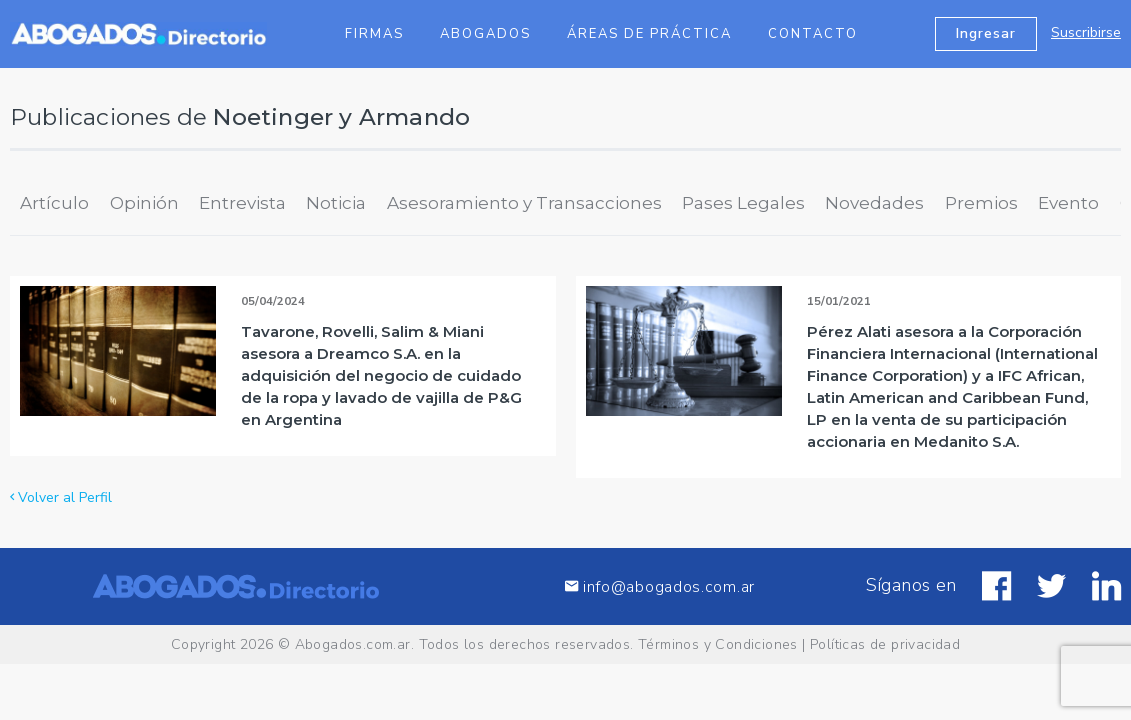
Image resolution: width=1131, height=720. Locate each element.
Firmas (374, 34)
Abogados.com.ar (353, 644)
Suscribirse (1086, 32)
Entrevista (242, 203)
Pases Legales (743, 203)
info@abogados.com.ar (660, 586)
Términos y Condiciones (718, 644)
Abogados (485, 34)
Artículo (54, 203)
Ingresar (986, 33)
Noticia (336, 203)
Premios (981, 203)
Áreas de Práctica (649, 34)
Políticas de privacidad (885, 644)
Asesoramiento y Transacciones (524, 203)
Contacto (813, 34)
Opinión (144, 203)
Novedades (874, 203)
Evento (1068, 203)
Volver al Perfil (61, 497)
